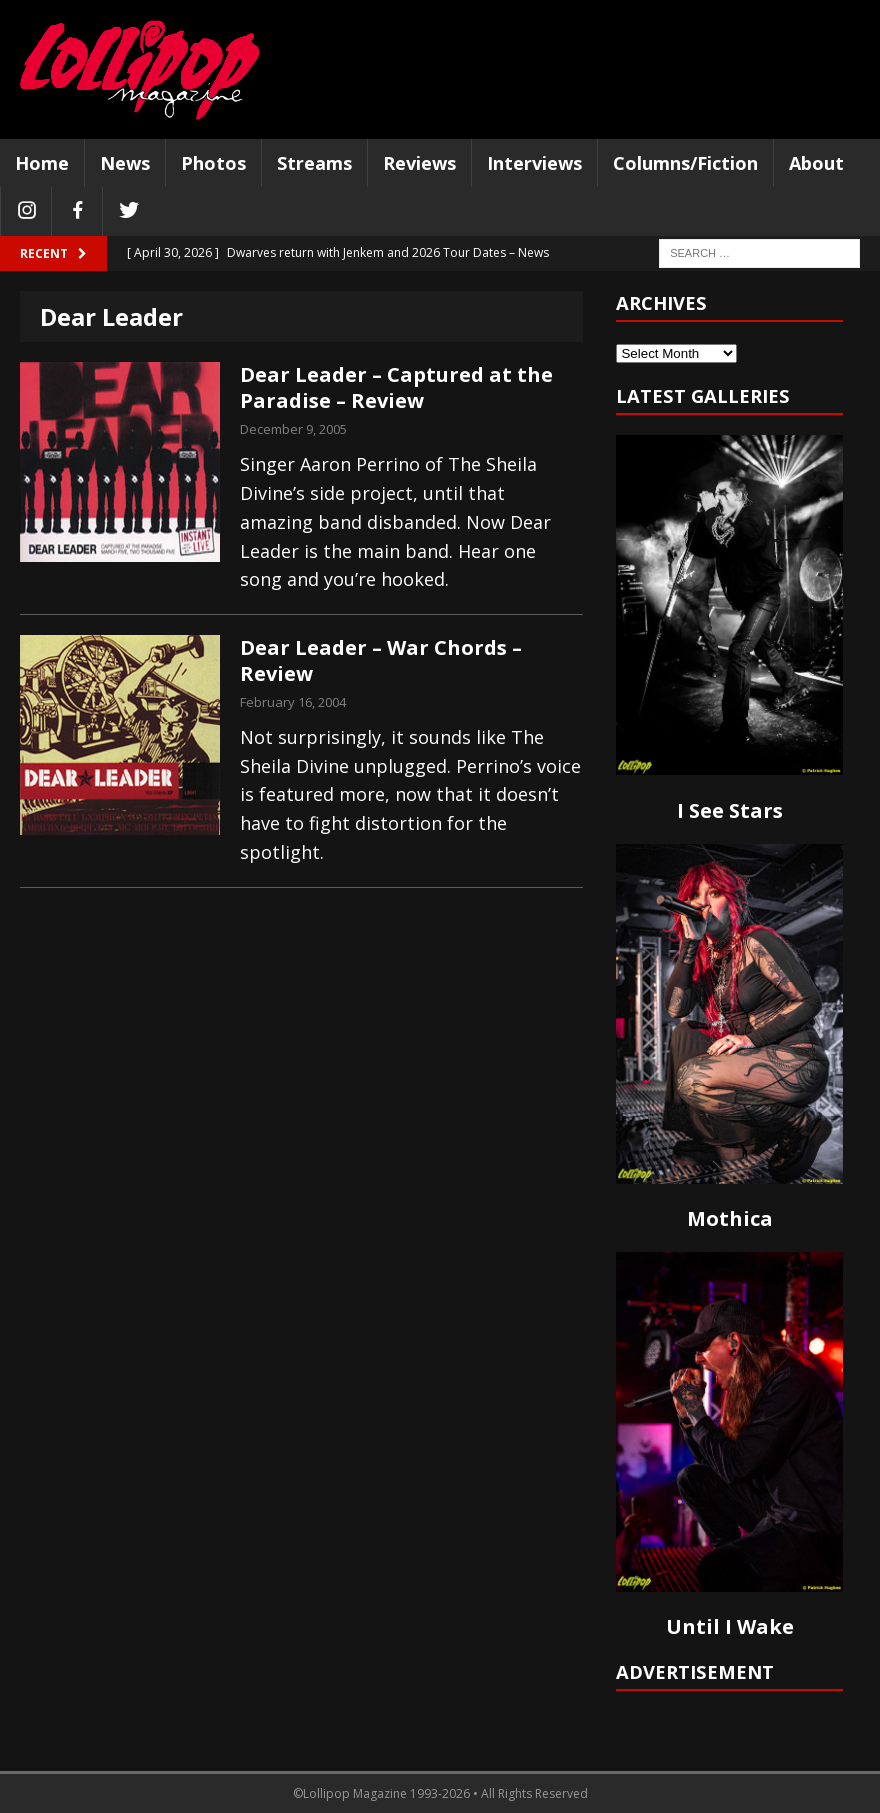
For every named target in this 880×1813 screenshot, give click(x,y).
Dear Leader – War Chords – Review (381, 660)
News (125, 163)
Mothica (730, 1218)
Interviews (534, 163)
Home (42, 163)
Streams (314, 163)
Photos (213, 163)
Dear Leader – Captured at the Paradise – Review (396, 387)
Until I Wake (730, 1626)
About (816, 163)
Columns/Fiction (685, 163)
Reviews (419, 163)
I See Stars (730, 810)
